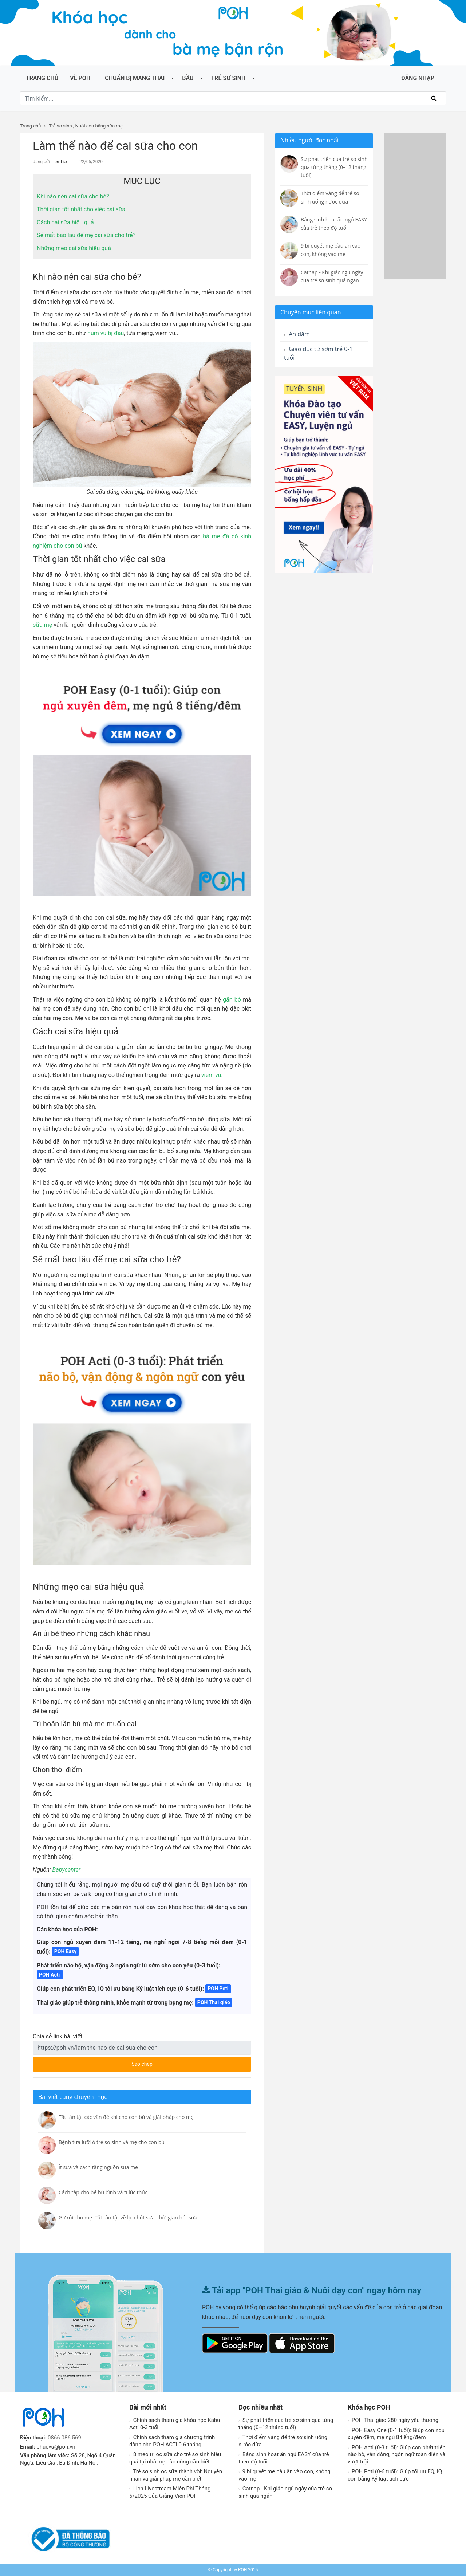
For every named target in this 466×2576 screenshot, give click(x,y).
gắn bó (232, 999)
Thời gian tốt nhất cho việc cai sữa (82, 209)
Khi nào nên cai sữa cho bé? (73, 196)
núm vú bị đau (105, 333)
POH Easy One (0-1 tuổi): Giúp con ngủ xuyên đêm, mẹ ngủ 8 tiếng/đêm (396, 2434)
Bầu (187, 78)
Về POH (80, 78)
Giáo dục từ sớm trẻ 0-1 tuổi (318, 353)
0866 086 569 (64, 2437)
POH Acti (50, 1975)
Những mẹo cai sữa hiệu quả (74, 248)
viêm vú (211, 1074)
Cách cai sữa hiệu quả (65, 222)
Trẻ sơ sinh (228, 78)
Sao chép (169, 2062)
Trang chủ (42, 78)
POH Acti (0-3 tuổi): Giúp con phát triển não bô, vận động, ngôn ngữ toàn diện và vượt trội (397, 2454)
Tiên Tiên (59, 161)
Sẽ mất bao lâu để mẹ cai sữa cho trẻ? (86, 235)
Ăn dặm (297, 334)
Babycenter (66, 1869)
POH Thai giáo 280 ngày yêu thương (393, 2420)
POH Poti (218, 1988)
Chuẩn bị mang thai (135, 78)
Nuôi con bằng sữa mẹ (99, 126)
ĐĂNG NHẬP (417, 78)
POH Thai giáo (213, 2002)
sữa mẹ (42, 624)
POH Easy (65, 1951)
